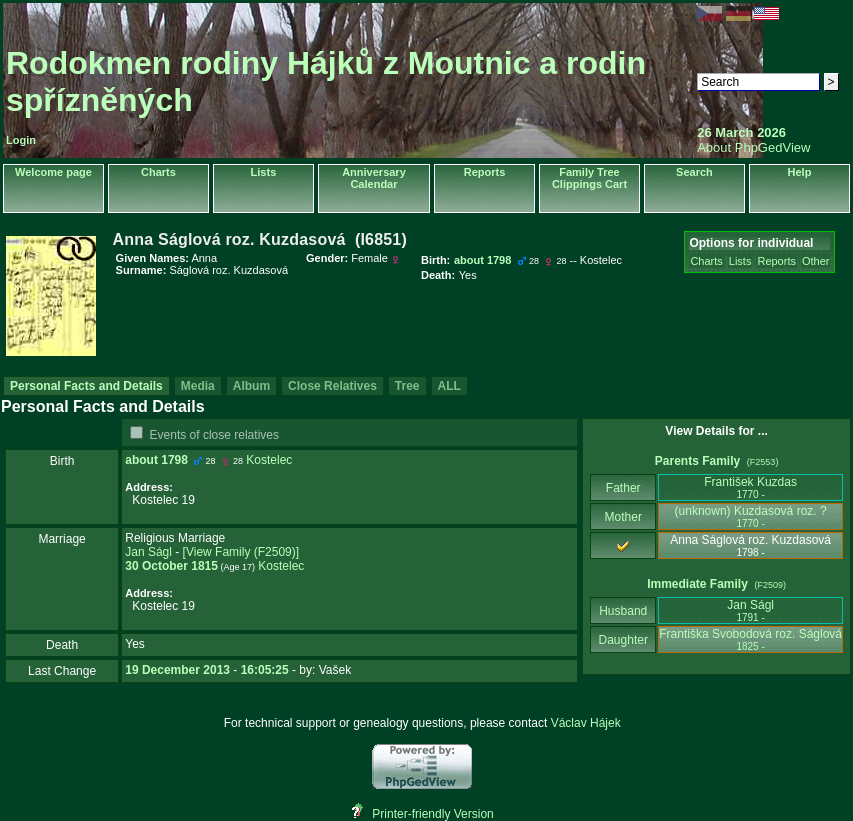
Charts (158, 172)
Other (816, 261)
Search (694, 172)
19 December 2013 (177, 670)
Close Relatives (332, 386)
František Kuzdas (750, 487)
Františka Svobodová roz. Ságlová (750, 639)
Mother (623, 517)
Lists (264, 172)
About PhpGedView (753, 147)
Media (198, 386)
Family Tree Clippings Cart (589, 178)
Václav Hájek (586, 723)
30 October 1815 (171, 566)
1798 (174, 460)
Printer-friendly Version (432, 814)
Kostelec (269, 460)
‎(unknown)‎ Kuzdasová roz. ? (751, 516)
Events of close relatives (214, 435)
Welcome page (53, 172)
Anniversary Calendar (374, 178)
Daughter (623, 640)
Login (21, 140)
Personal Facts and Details (86, 386)
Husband (623, 611)
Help (800, 172)
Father (623, 488)
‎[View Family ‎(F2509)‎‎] (241, 552)
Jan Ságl (148, 552)
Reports (485, 172)
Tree (407, 386)
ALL (449, 386)
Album (251, 386)
